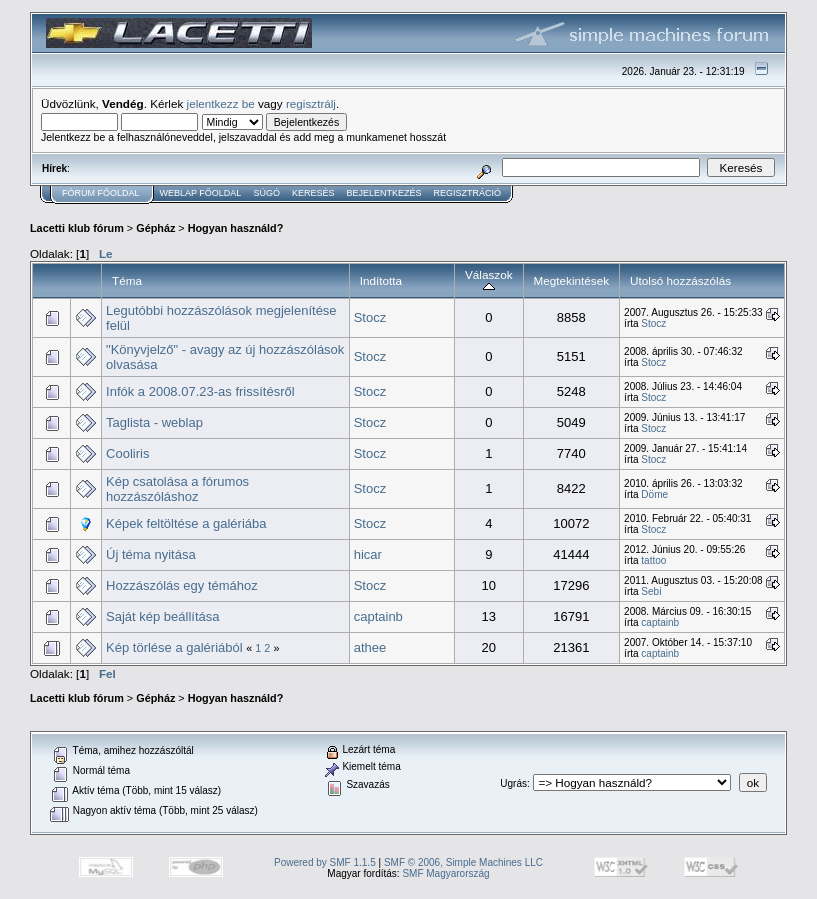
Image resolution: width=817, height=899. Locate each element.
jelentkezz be (221, 103)
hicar (368, 554)
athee (370, 647)
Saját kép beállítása (162, 616)
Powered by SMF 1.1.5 (325, 862)
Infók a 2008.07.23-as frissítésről (200, 391)
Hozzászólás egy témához (182, 585)
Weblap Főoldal (201, 193)
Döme (654, 494)
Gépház (155, 228)
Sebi (651, 591)
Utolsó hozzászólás (680, 280)
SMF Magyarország (445, 873)
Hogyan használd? (236, 228)
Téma (127, 280)
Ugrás (513, 783)
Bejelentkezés (383, 193)
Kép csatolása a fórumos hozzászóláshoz (177, 489)
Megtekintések (572, 280)
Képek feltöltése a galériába (186, 523)
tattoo (653, 560)
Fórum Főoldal (101, 193)
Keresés (313, 193)
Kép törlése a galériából (174, 647)
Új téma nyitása (151, 554)
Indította (381, 280)
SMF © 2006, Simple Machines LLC (463, 862)
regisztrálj (311, 103)
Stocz (370, 317)
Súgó (266, 193)
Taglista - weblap (154, 422)
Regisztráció (467, 193)
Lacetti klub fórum (77, 228)
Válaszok (489, 280)
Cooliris (127, 453)
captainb (378, 616)
